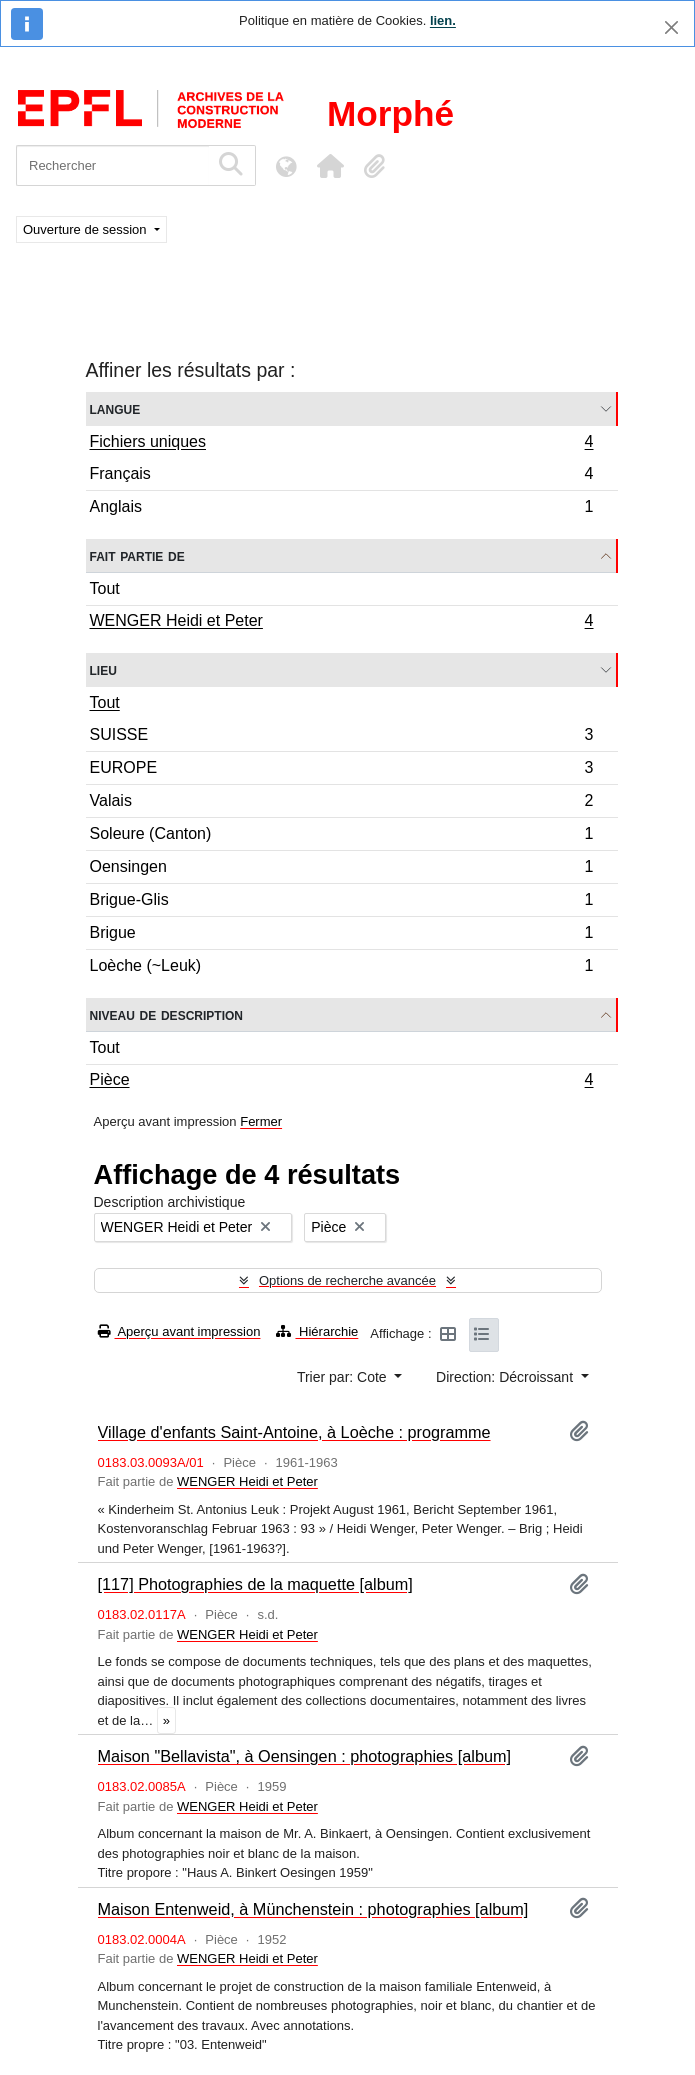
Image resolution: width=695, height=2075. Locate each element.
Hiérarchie (317, 1331)
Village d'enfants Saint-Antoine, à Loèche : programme (294, 1432)
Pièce (341, 1082)
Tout (105, 588)
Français (341, 476)
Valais (341, 803)
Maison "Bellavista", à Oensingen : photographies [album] (305, 1756)
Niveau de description (166, 1014)
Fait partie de (137, 555)
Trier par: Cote (344, 1377)
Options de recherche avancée (347, 1280)
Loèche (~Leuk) (341, 968)
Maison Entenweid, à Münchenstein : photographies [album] (313, 1909)
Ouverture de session (86, 229)
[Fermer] (671, 27)
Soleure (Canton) (341, 836)
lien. (443, 20)
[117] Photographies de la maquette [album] (255, 1584)
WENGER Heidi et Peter (341, 623)
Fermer (261, 1121)
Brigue (341, 935)
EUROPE (341, 770)
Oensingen (341, 869)
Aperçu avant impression (179, 1331)
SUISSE (341, 737)
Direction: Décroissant (506, 1377)
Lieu (103, 669)
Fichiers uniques (341, 444)
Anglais (341, 509)
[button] (330, 166)
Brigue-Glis (341, 902)
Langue (115, 408)
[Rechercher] (112, 165)
